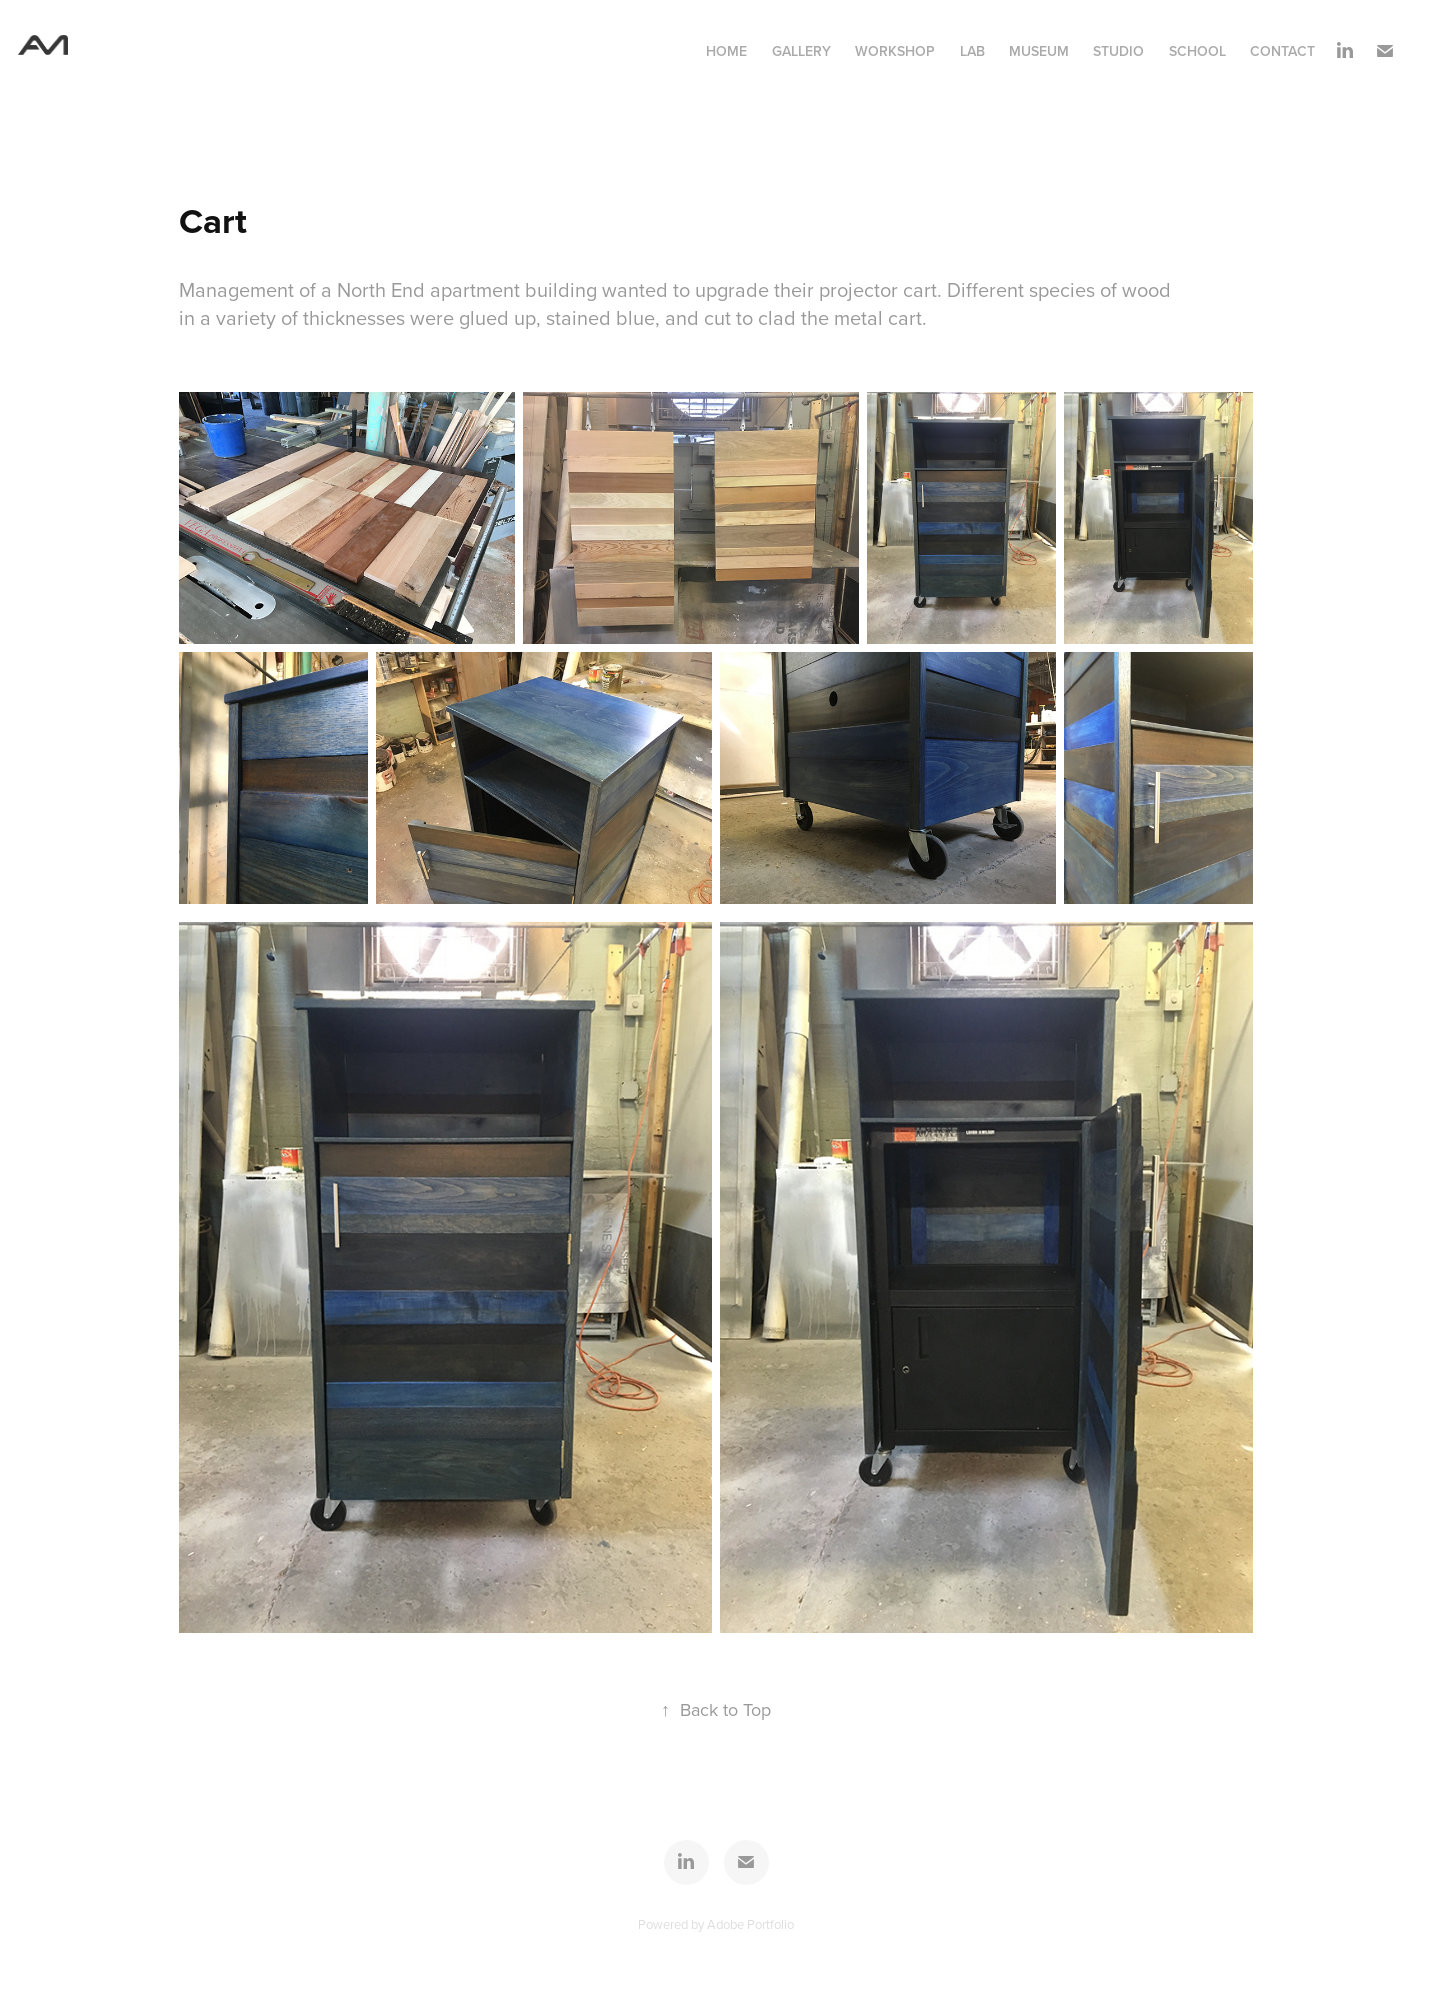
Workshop (895, 51)
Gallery (801, 51)
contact (1282, 51)
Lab (972, 51)
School (1197, 51)
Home (726, 51)
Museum (1039, 51)
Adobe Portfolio (750, 1924)
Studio (1118, 51)
